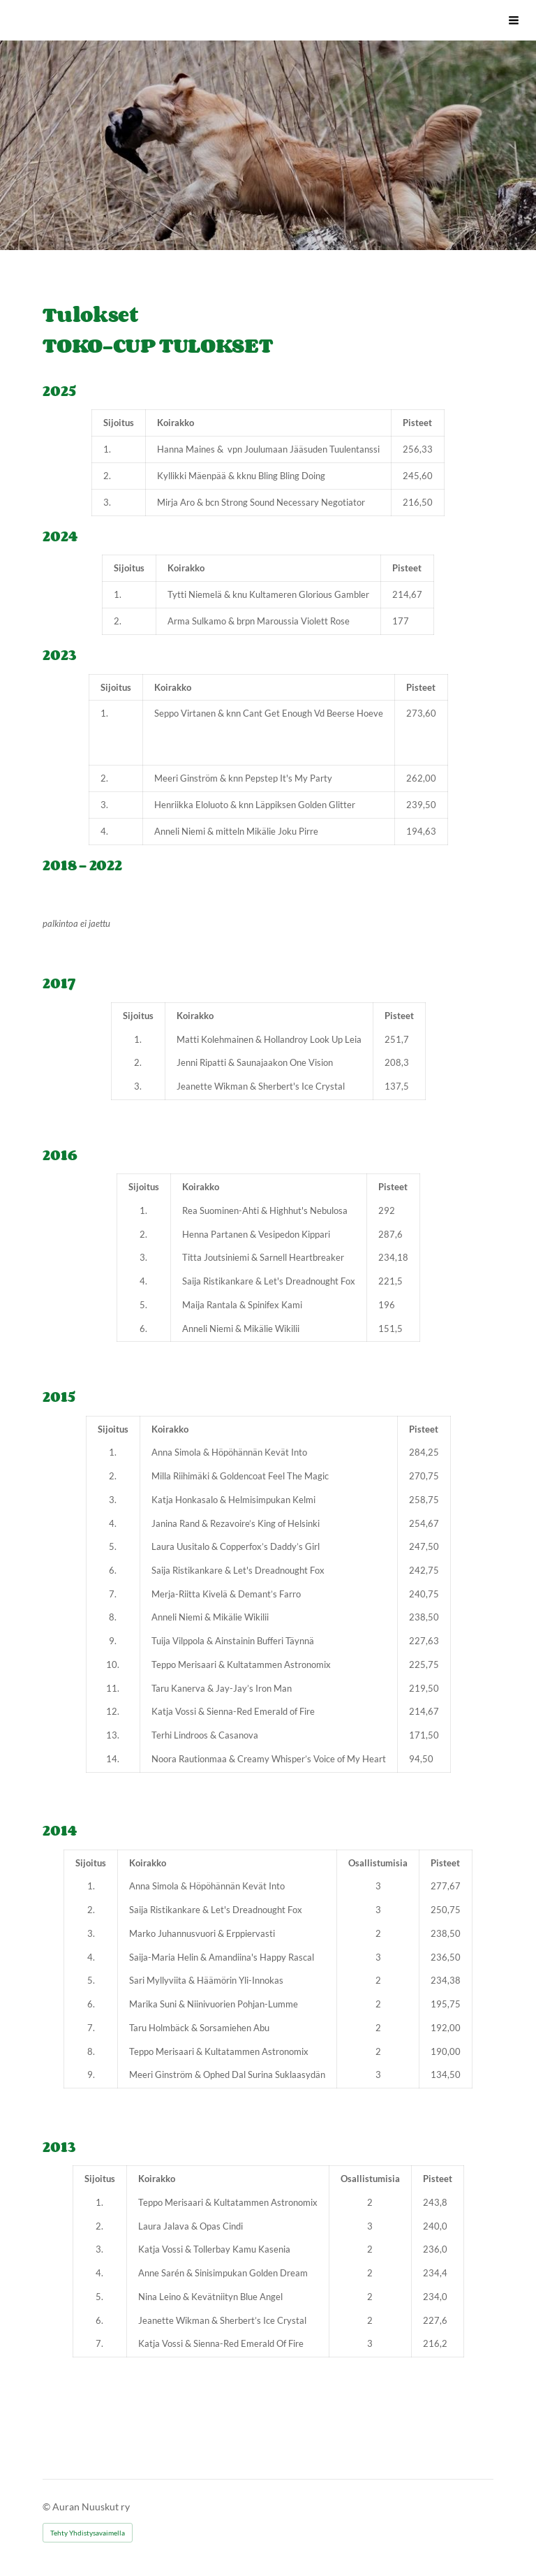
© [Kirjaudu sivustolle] (47, 2506)
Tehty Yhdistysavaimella (87, 2533)
